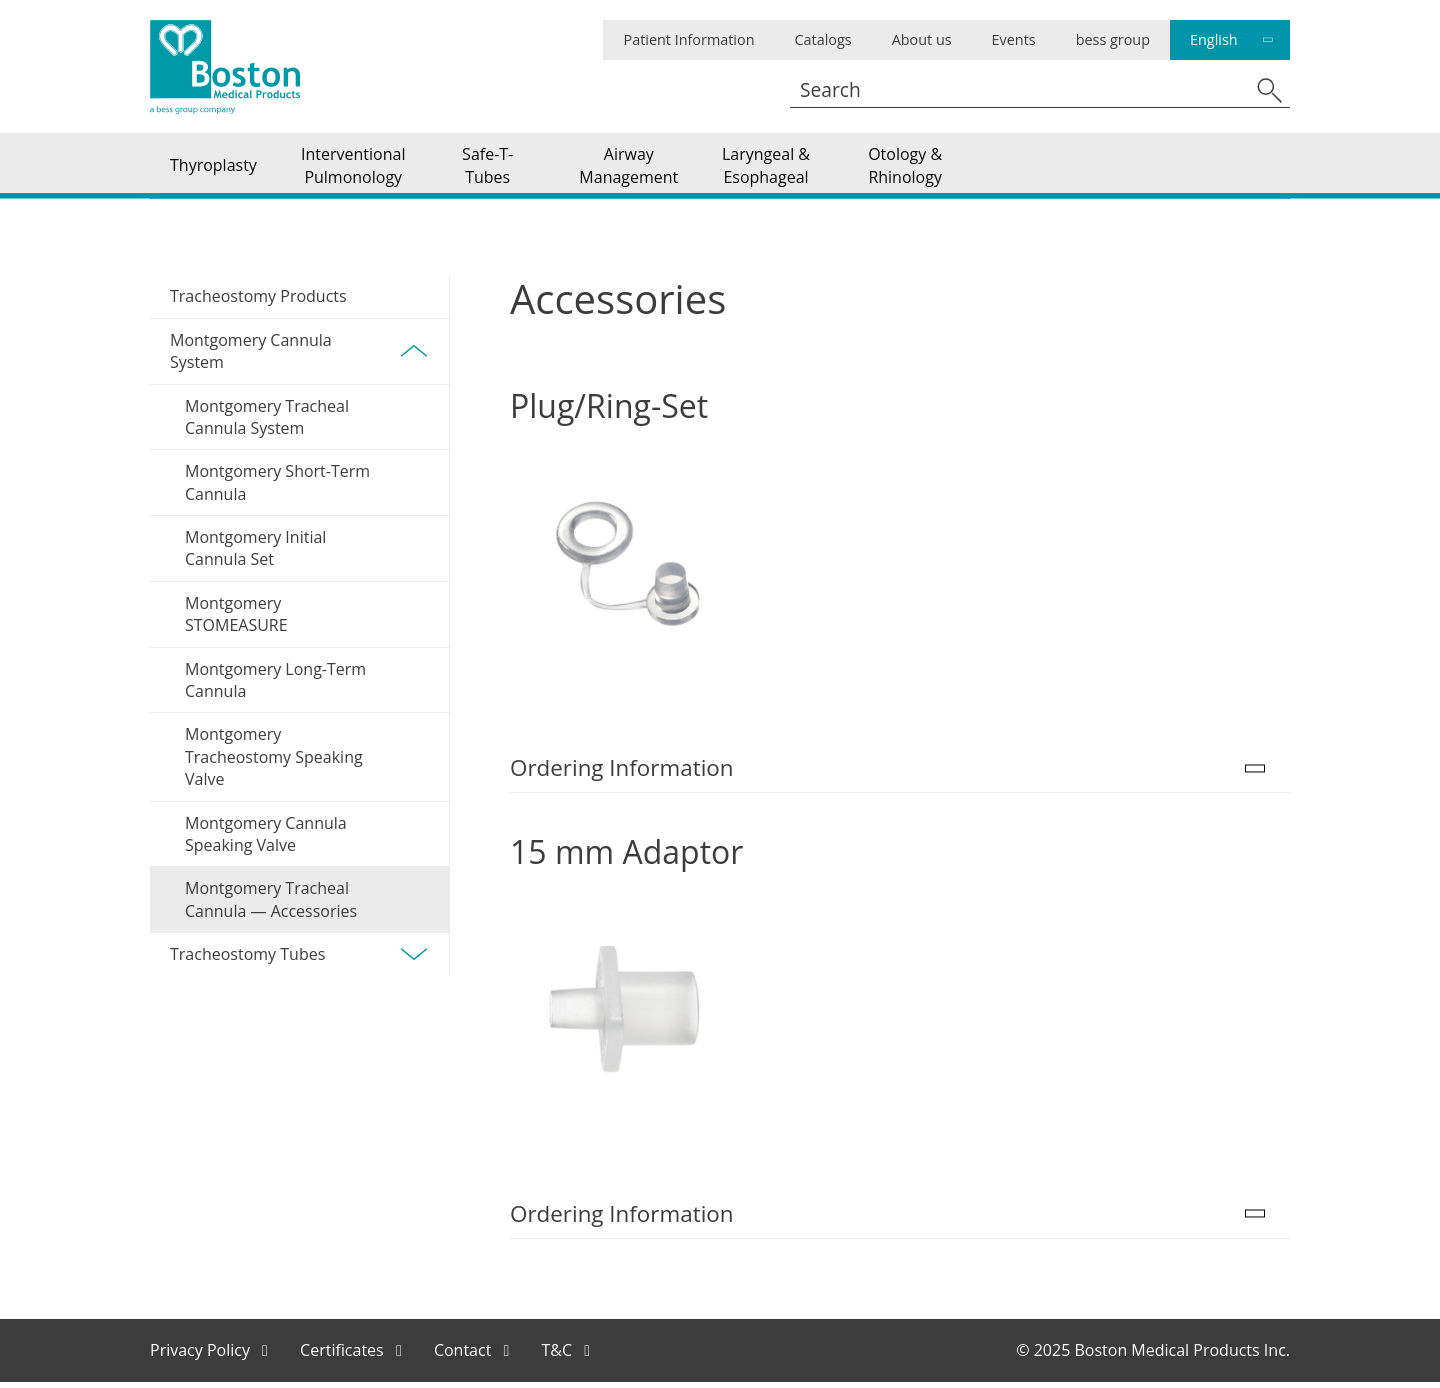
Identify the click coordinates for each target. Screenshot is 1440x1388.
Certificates (344, 1355)
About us (922, 39)
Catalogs (822, 39)
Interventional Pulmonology (353, 168)
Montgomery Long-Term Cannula (275, 685)
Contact (465, 1355)
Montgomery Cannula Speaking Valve (266, 839)
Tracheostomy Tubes (299, 960)
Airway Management (628, 168)
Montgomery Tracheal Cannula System (267, 422)
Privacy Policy (202, 1355)
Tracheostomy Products (258, 302)
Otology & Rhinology (905, 168)
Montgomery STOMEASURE (236, 620)
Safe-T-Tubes (487, 168)
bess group (1113, 39)
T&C (559, 1355)
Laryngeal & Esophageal (766, 168)
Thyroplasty (213, 168)
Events (1014, 39)
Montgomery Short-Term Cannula (277, 488)
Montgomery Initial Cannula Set (255, 554)
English (1214, 39)
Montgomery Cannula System (299, 356)
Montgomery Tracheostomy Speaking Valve (274, 762)
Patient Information (688, 39)
